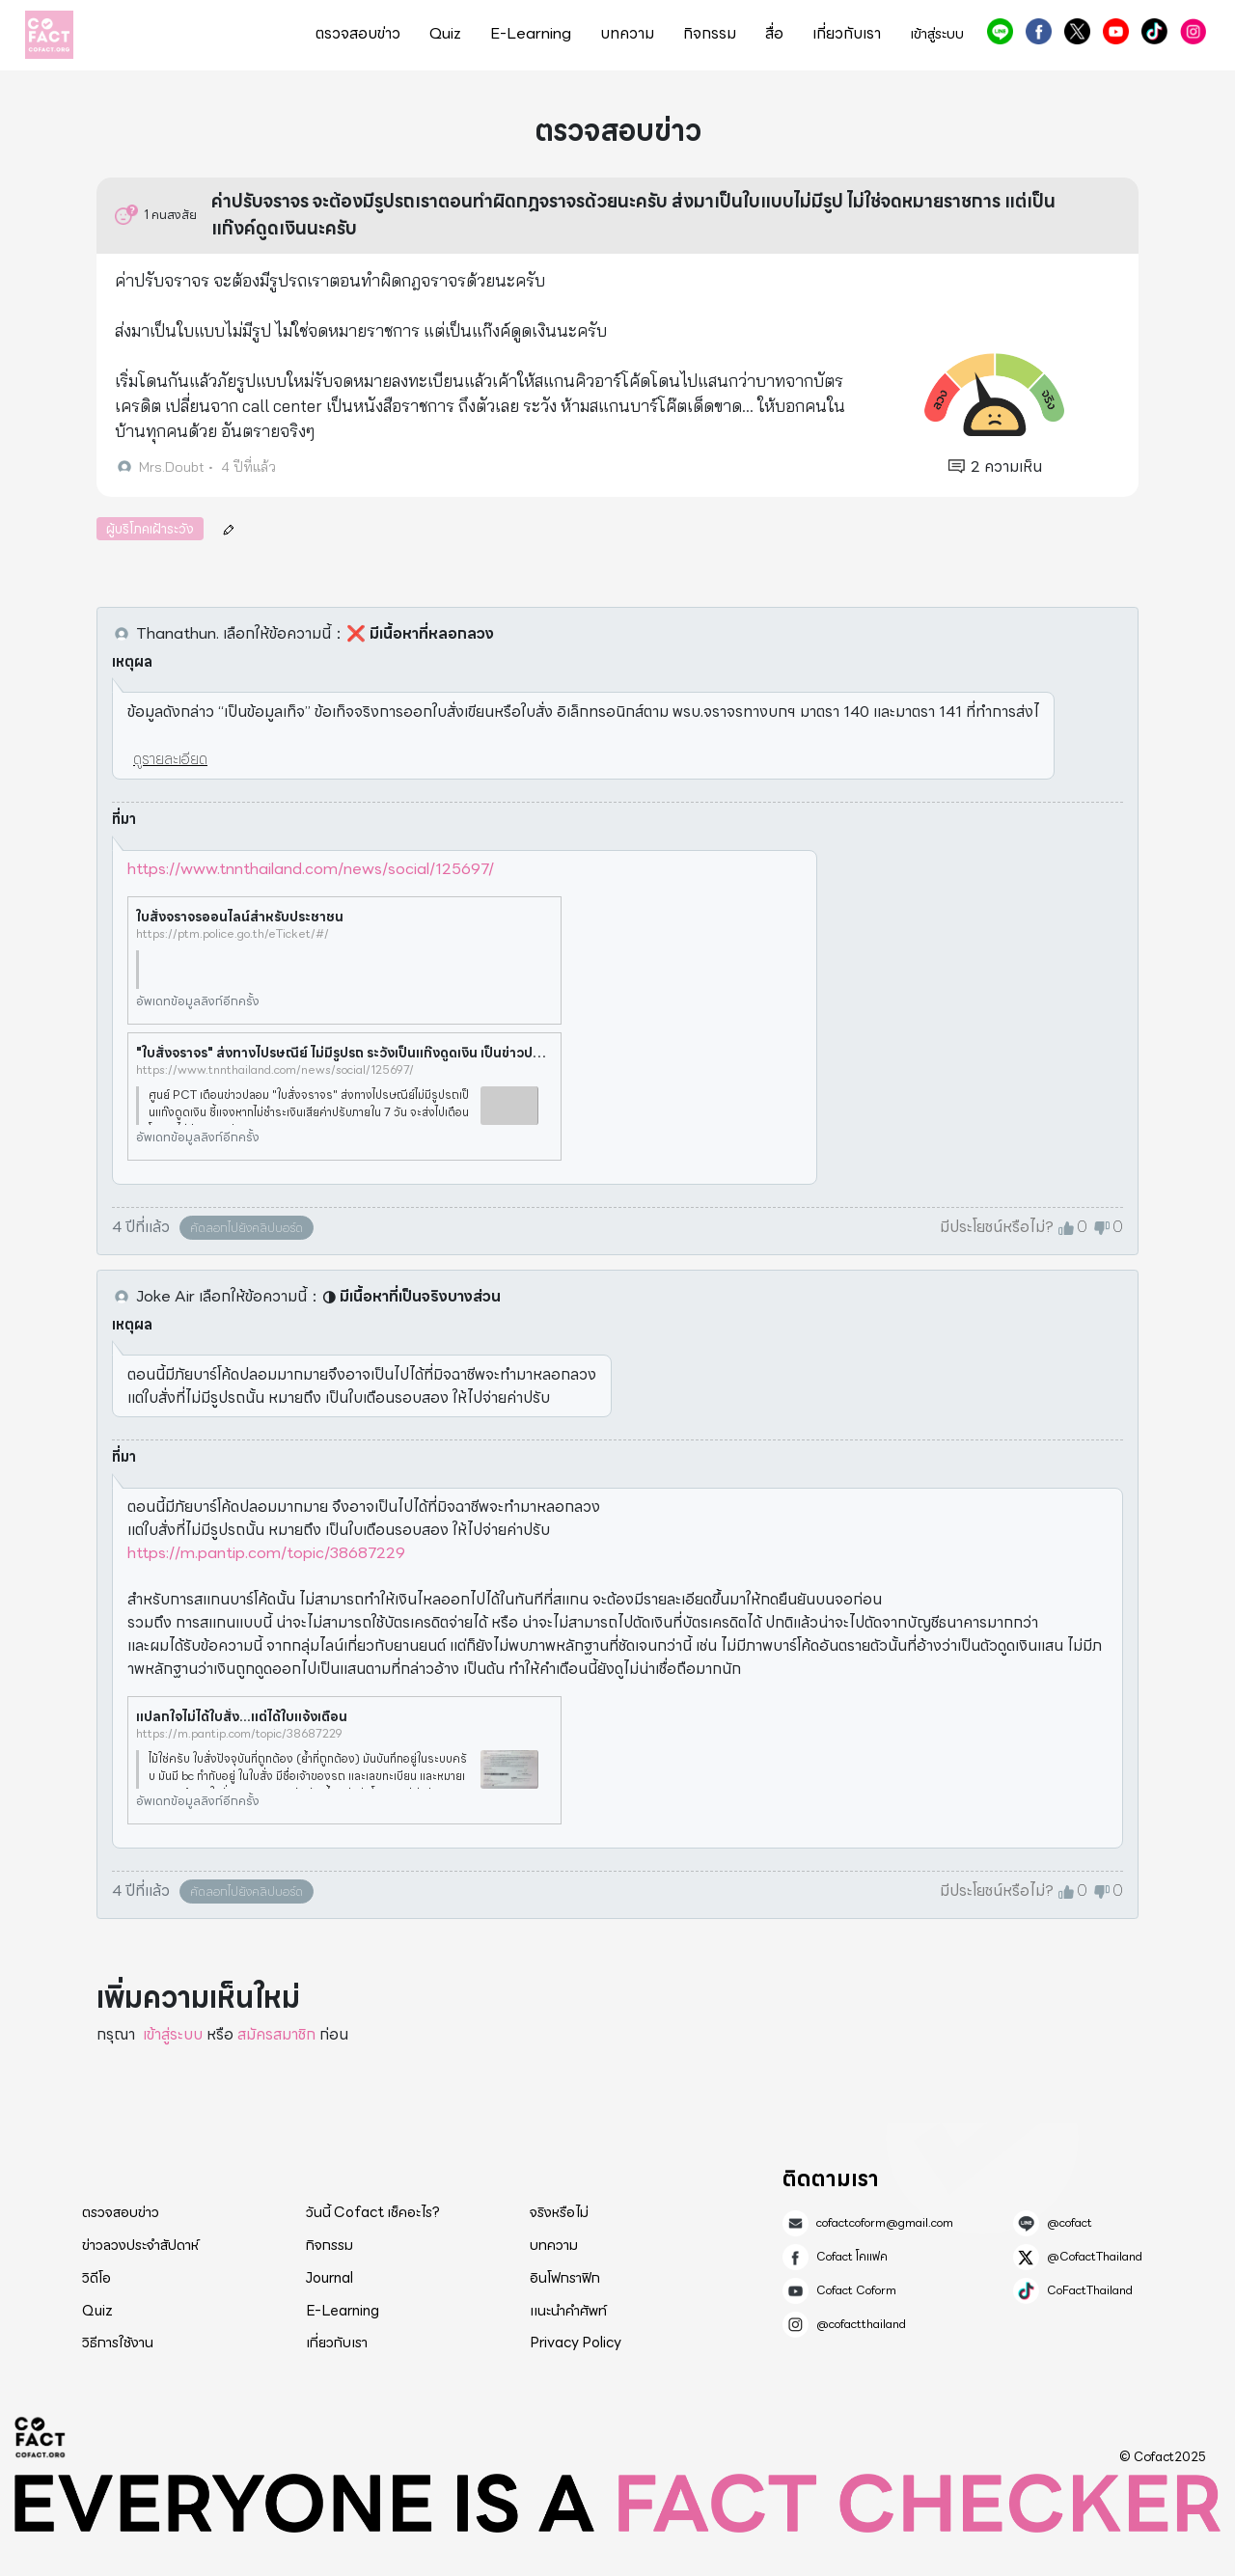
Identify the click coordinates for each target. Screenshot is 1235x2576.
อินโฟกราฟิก (565, 2277)
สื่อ (774, 33)
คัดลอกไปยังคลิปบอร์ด (246, 1228)
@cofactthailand (1193, 31)
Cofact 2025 (40, 2437)
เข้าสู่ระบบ (937, 34)
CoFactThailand (1154, 31)
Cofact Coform (1116, 31)
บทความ (627, 33)
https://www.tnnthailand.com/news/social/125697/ (310, 869)
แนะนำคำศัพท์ (568, 2310)
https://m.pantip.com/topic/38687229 (266, 1553)
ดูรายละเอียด (170, 759)
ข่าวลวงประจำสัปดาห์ (140, 2245)
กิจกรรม (709, 33)
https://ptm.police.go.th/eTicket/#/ (232, 934)
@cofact (1000, 31)
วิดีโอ (96, 2277)
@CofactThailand (1077, 31)
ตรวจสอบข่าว (358, 33)
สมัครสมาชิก (276, 2034)
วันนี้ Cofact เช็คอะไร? (373, 2212)
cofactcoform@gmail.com (884, 2223)
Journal (329, 2277)
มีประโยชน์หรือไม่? (997, 1227)
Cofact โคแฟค (1039, 31)
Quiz (445, 33)
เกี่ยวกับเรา (846, 33)
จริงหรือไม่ (559, 2212)
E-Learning (530, 33)
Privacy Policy (575, 2342)
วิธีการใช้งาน (117, 2342)
